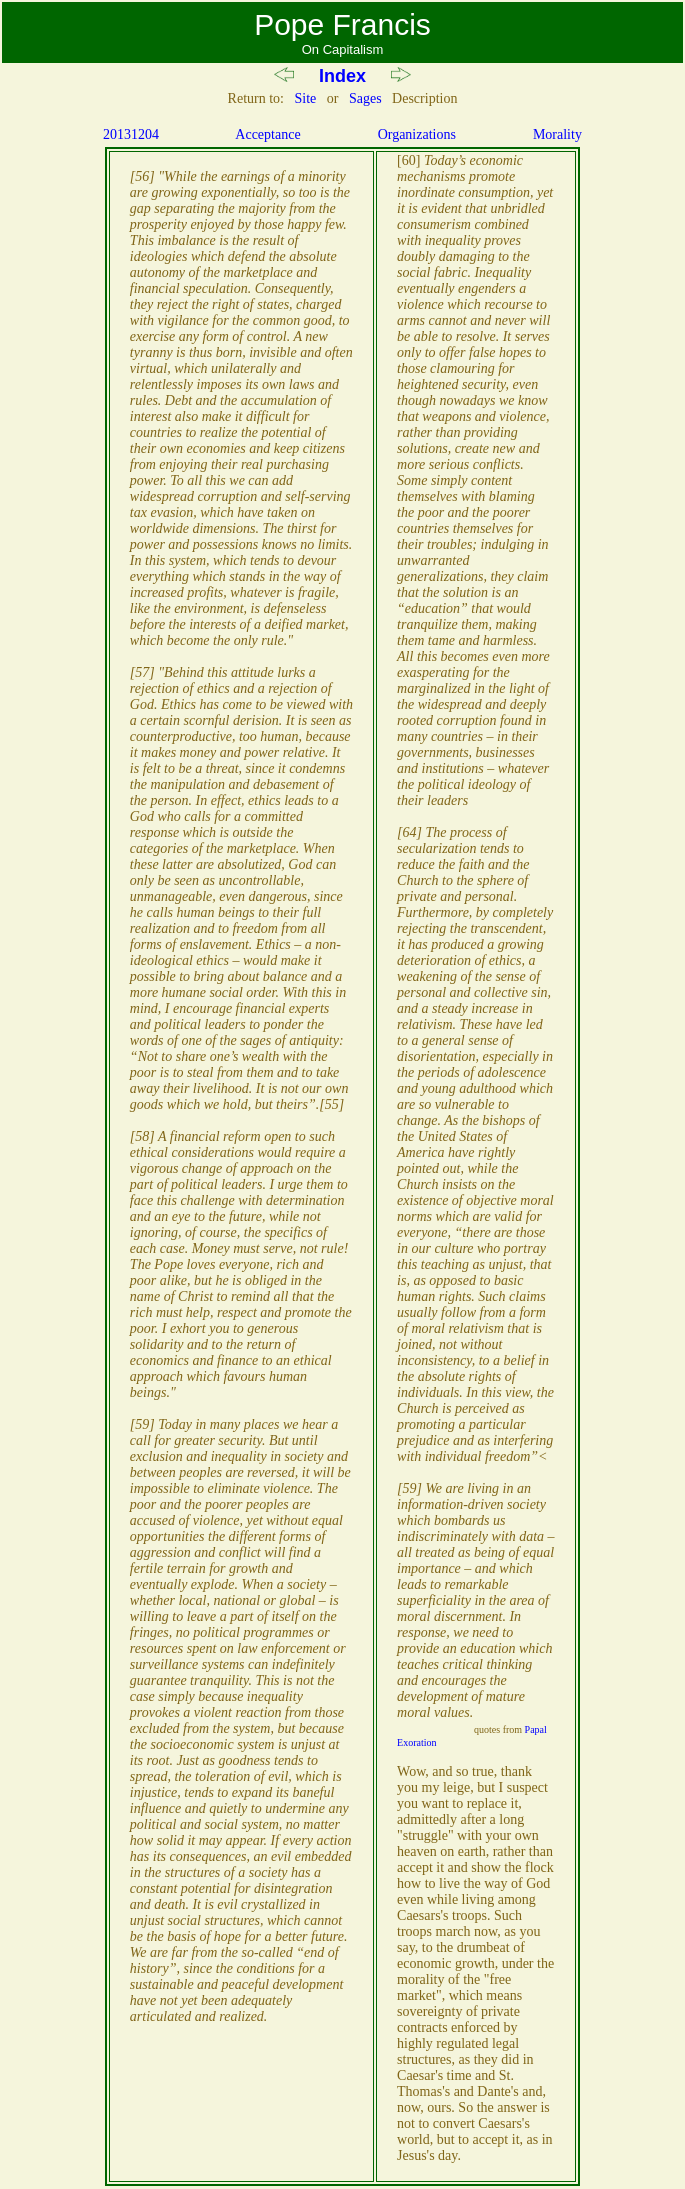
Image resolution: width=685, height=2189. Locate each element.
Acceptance (267, 134)
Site (305, 98)
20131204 (131, 134)
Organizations (417, 134)
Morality (557, 134)
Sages (365, 98)
